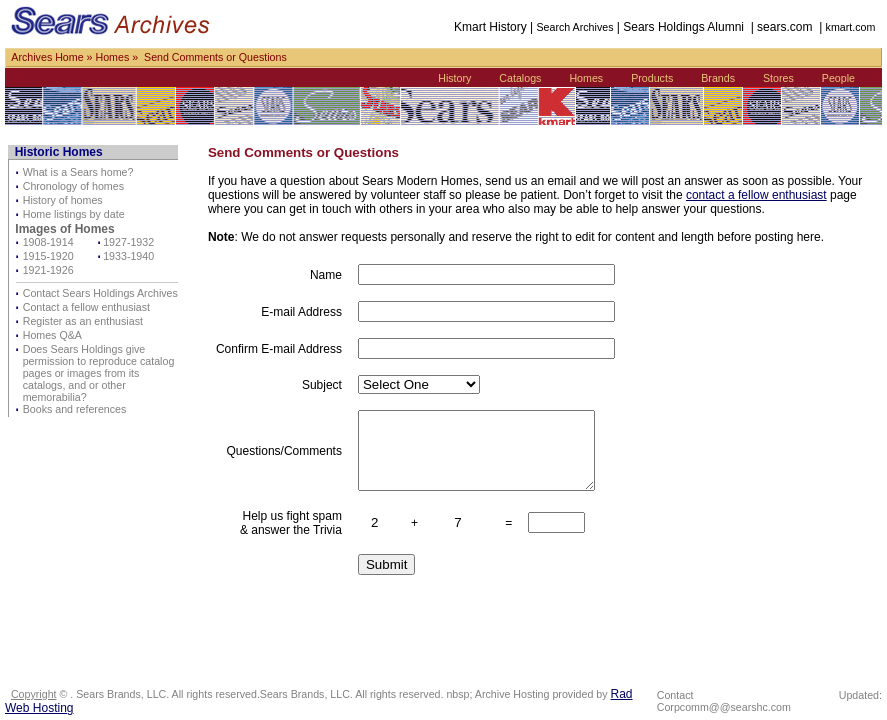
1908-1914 (48, 242)
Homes (112, 57)
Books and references (75, 409)
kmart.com (851, 27)
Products (652, 78)
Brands (718, 78)
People (838, 78)
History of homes (63, 200)
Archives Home (47, 57)
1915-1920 (48, 256)
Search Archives (574, 27)
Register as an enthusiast (83, 321)
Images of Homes (64, 229)
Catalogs (520, 78)
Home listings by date (74, 214)
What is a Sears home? (78, 172)
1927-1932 (128, 242)
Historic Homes (59, 152)
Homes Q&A (52, 335)
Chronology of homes (73, 186)
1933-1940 (128, 256)
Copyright (34, 694)
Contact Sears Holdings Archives (100, 293)
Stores (778, 78)
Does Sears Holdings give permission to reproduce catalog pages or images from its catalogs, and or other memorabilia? (99, 373)
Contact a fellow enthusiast (86, 307)
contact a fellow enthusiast (756, 195)
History (454, 78)
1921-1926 (48, 270)
